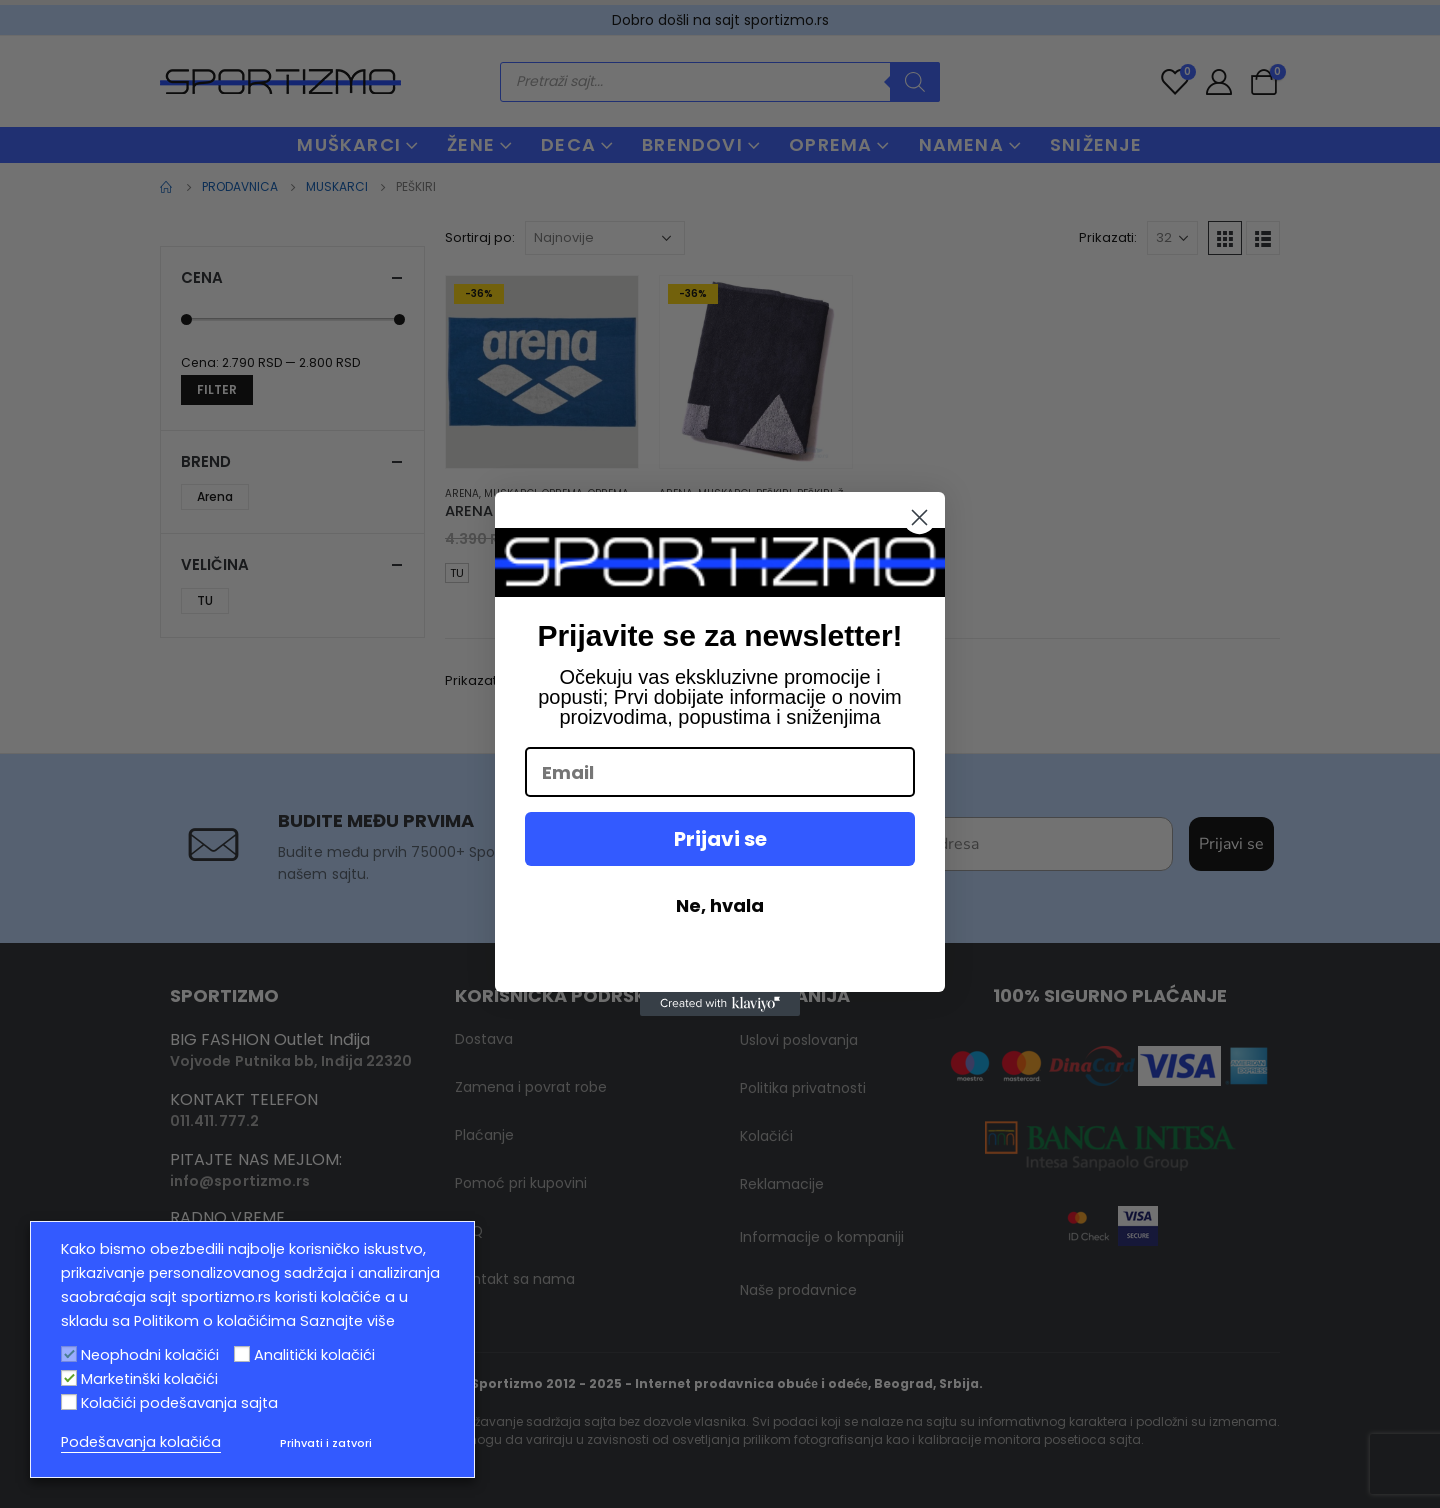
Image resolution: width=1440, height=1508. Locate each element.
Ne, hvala (720, 905)
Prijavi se (720, 839)
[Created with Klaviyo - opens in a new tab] (720, 1004)
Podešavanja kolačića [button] (141, 1442)
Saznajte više (347, 1321)
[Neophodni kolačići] (69, 1354)
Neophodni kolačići (150, 1355)
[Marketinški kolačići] (69, 1378)
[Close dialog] (919, 517)
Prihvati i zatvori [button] (326, 1443)
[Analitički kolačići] (242, 1354)
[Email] (720, 772)
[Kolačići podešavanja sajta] (69, 1402)
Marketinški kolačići (149, 1379)
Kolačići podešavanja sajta (179, 1403)
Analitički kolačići (314, 1355)
